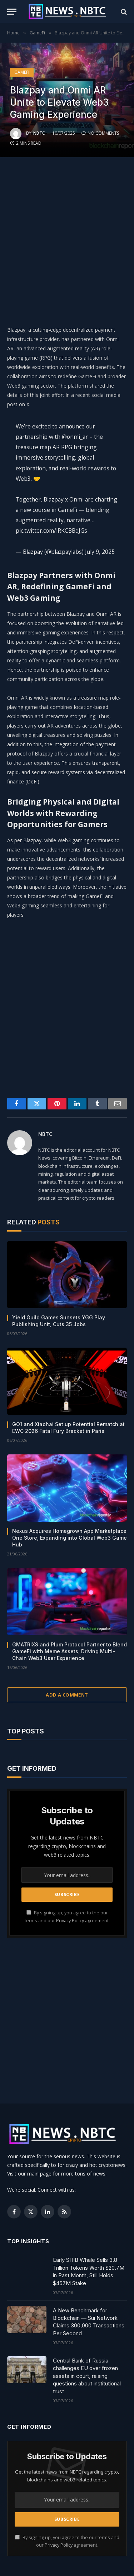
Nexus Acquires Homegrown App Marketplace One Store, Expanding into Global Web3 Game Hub (69, 1538)
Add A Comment (67, 1695)
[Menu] (11, 12)
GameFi (21, 72)
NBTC (39, 133)
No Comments (100, 133)
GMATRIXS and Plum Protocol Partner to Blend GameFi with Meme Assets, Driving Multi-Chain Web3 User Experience (69, 1651)
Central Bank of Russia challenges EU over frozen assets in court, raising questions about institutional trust (87, 2376)
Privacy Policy (70, 1921)
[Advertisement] (67, 239)
